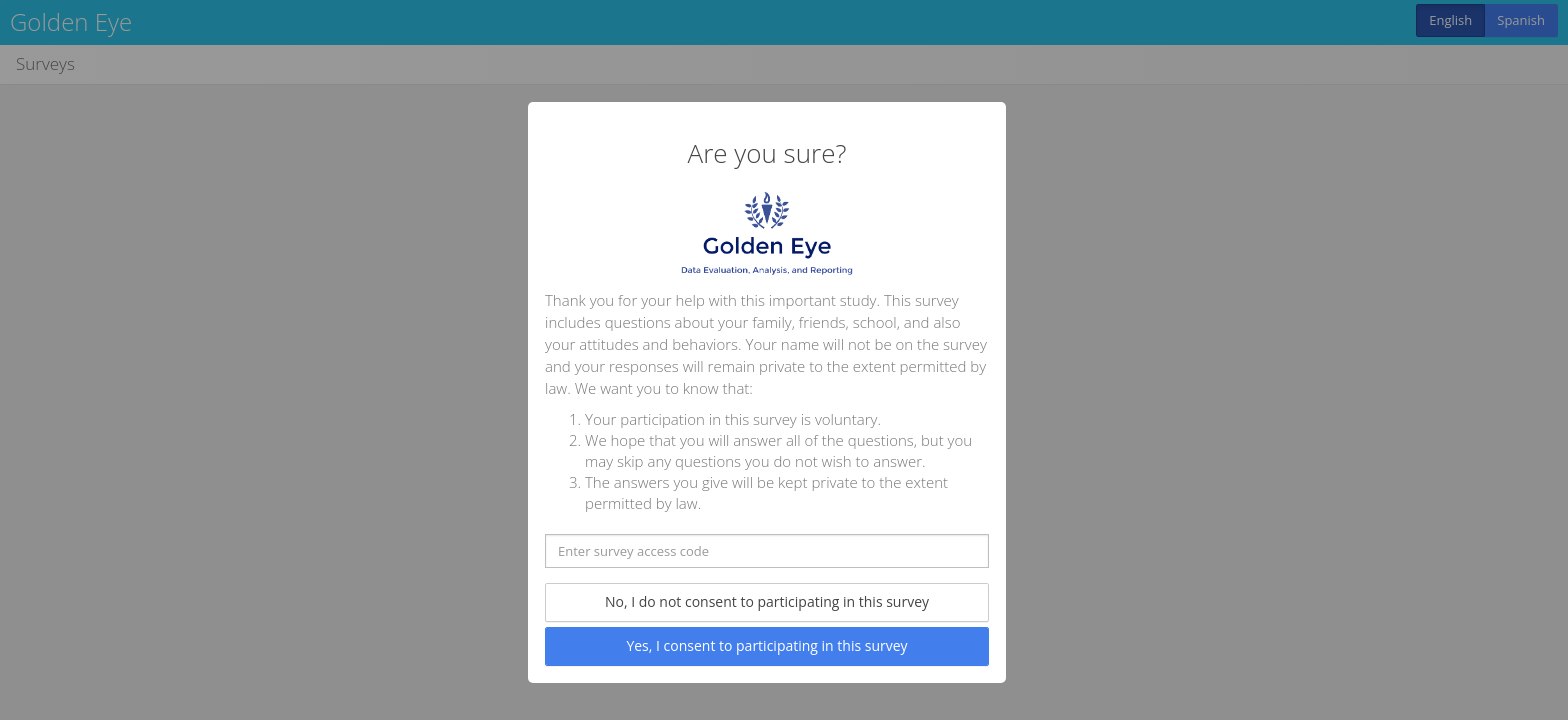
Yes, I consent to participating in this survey (766, 645)
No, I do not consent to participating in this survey (767, 601)
